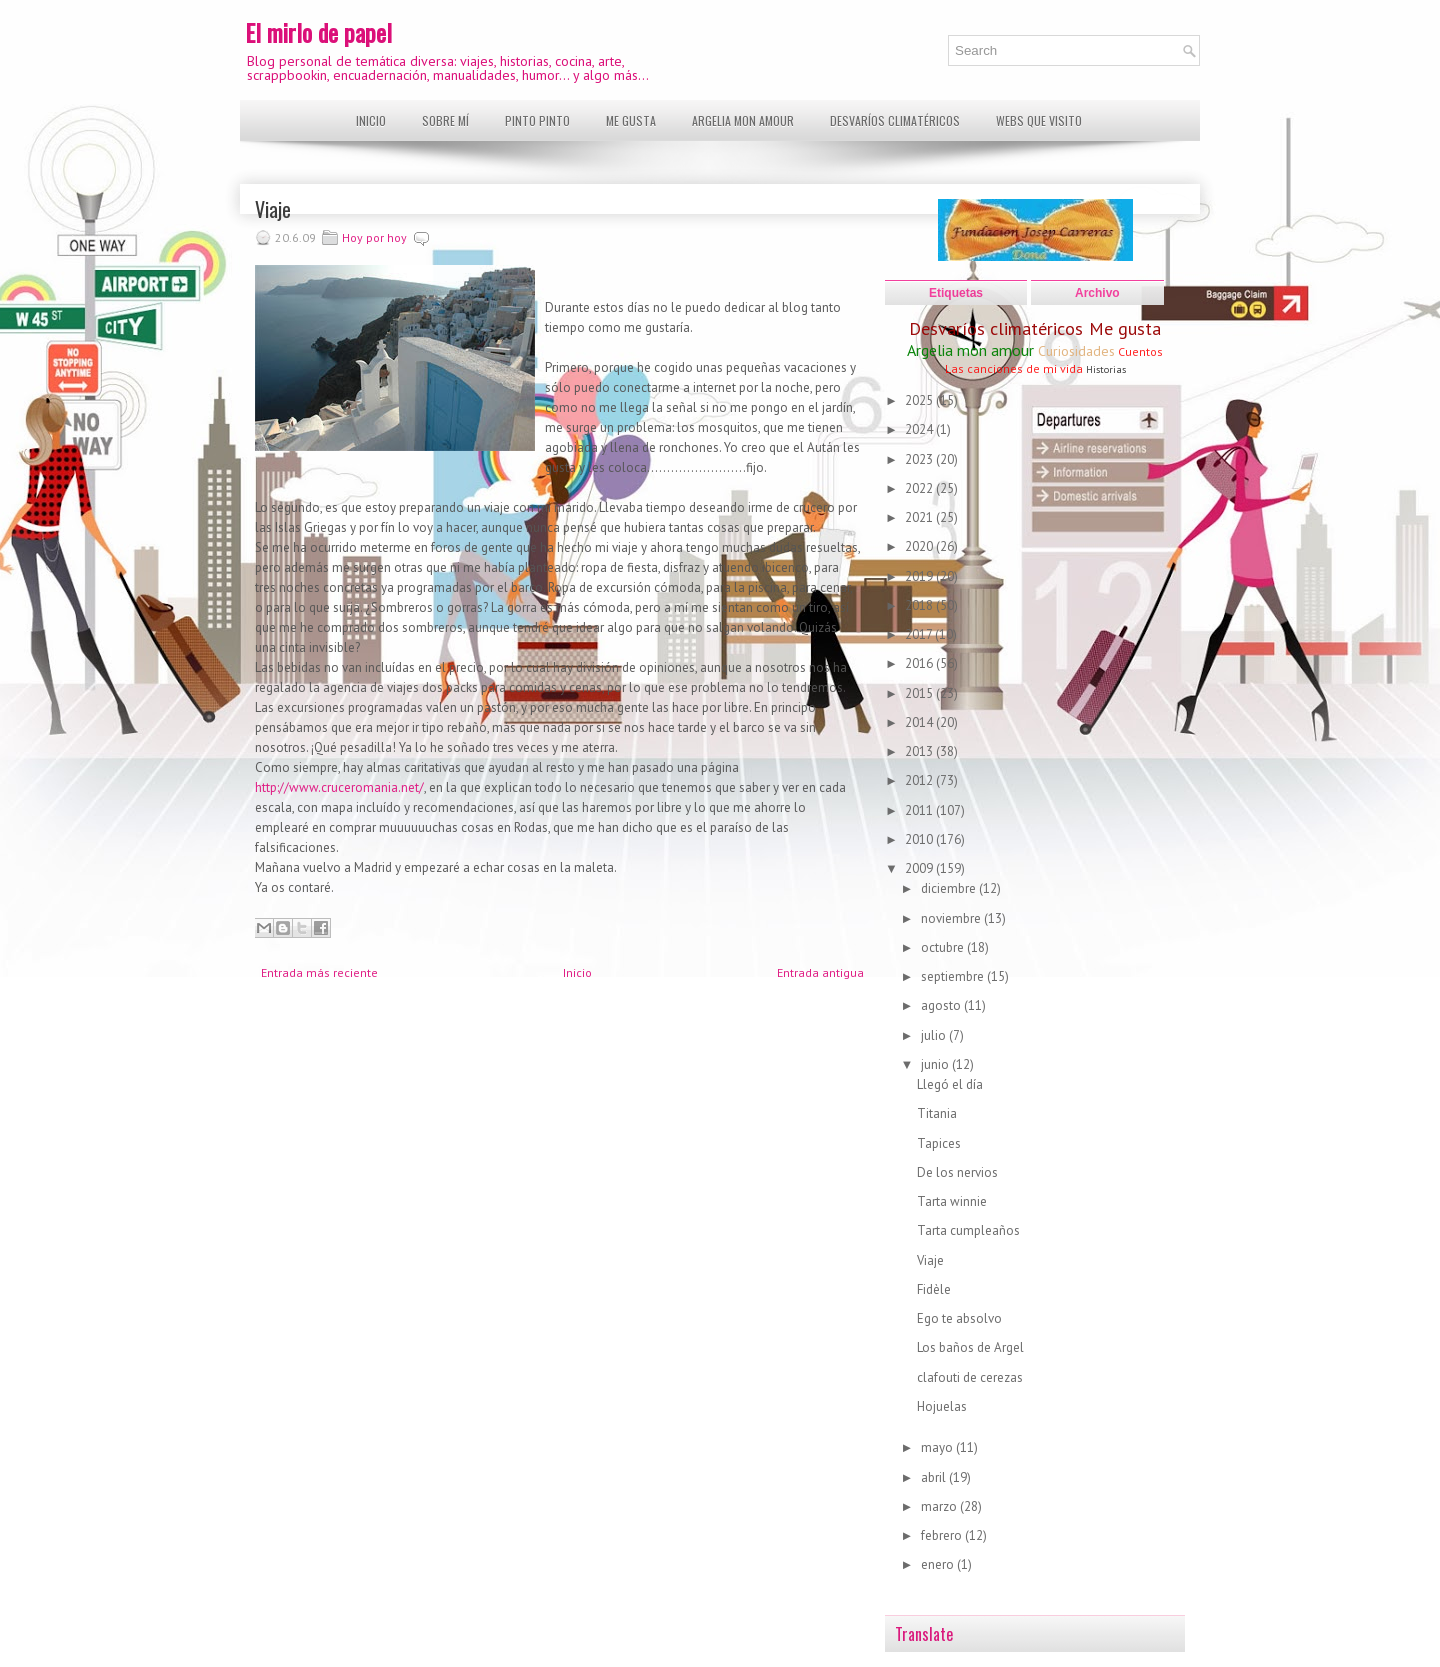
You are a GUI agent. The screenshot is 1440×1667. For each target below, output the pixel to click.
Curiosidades (1076, 351)
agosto (942, 1005)
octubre (944, 947)
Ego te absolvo (959, 1318)
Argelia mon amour (743, 120)
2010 (920, 839)
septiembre (954, 976)
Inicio (371, 120)
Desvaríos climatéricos (895, 120)
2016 (920, 663)
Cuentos (1140, 351)
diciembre (950, 888)
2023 (920, 459)
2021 (920, 517)
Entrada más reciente (319, 972)
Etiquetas (956, 293)
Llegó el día (950, 1084)
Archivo (1097, 293)
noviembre (952, 918)
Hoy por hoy (374, 237)
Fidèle (934, 1289)
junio (936, 1064)
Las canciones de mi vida (1014, 368)
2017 (920, 634)
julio (935, 1035)
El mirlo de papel (318, 32)
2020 (920, 546)
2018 (920, 605)
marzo (940, 1506)
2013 (920, 751)
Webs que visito (1039, 120)
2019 (920, 576)
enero (939, 1564)
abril (935, 1477)
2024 (920, 429)
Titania (937, 1113)
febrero (943, 1535)
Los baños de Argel (970, 1347)
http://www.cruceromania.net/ (339, 787)
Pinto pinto (537, 120)
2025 (920, 400)
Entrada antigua (820, 972)
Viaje (273, 209)
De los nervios (957, 1172)
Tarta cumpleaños (968, 1230)
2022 (920, 488)
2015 (920, 693)
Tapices (939, 1143)
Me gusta (631, 120)
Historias (1106, 369)
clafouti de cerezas (970, 1377)
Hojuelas (942, 1406)
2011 (920, 810)
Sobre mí (445, 120)
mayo (938, 1447)
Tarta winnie (952, 1201)
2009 (920, 868)
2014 (920, 722)
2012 (920, 780)
